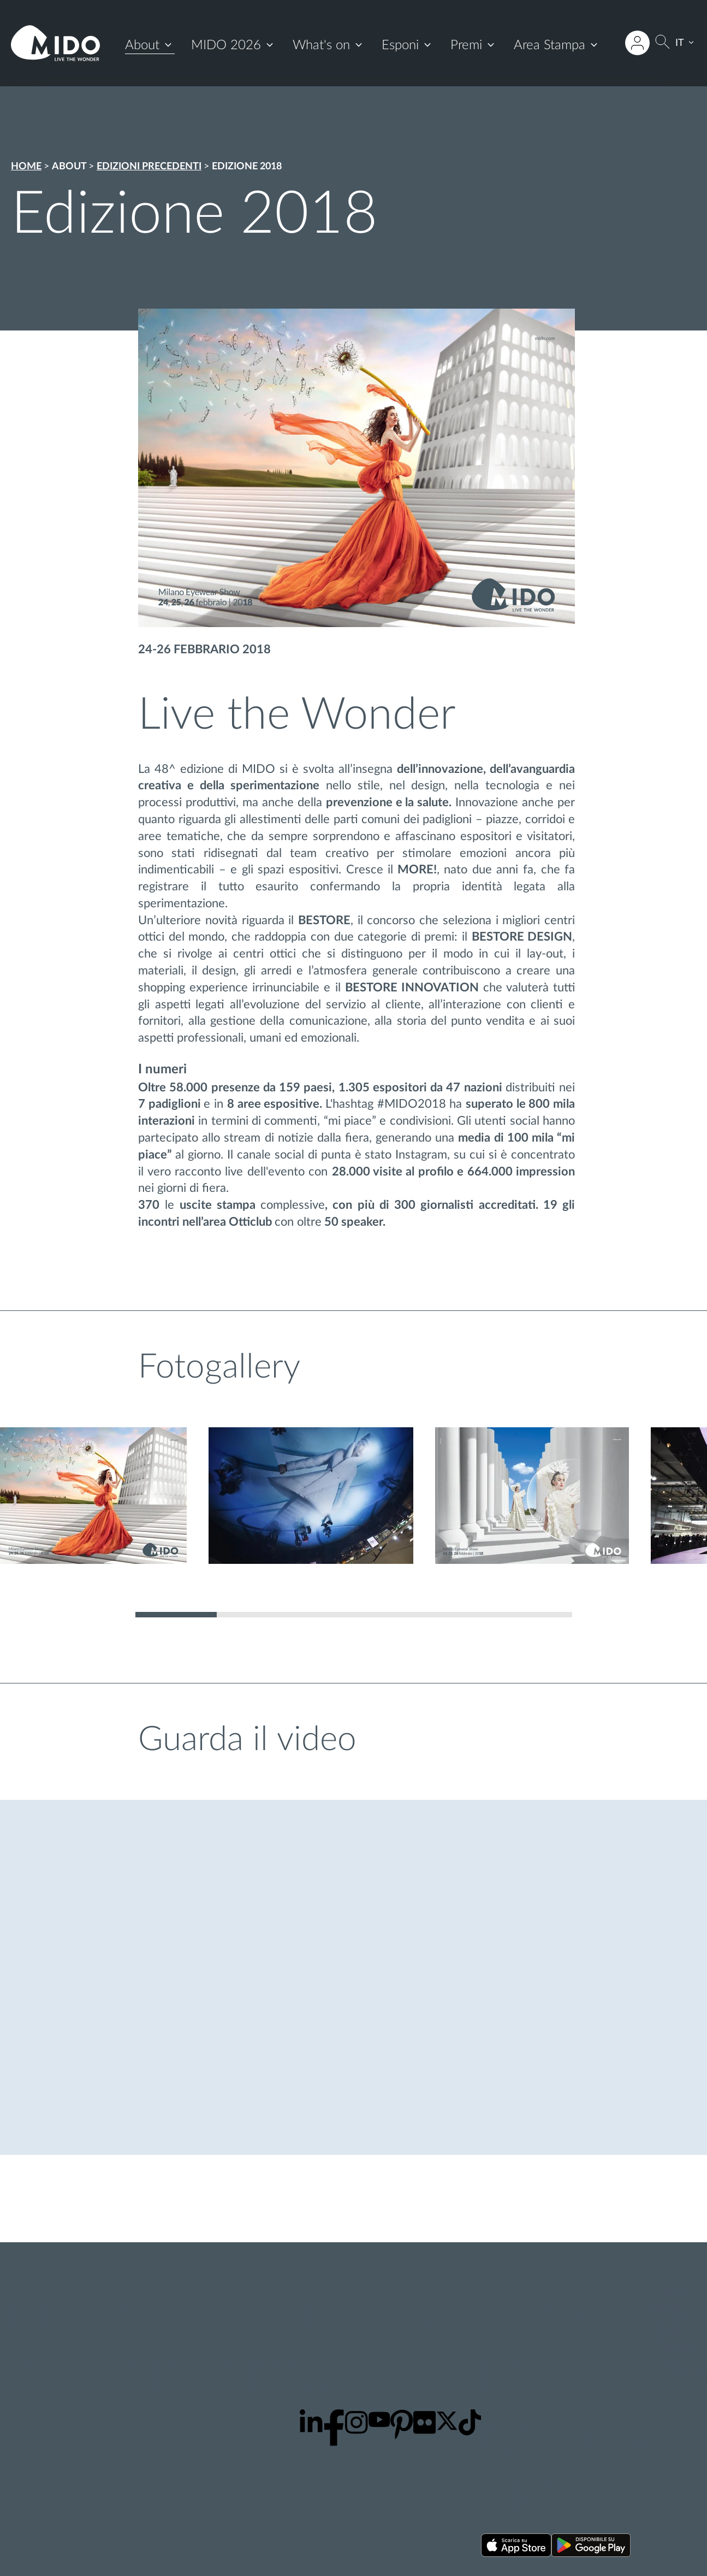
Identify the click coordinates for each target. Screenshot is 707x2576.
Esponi (400, 45)
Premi (466, 45)
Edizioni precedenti (149, 167)
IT (680, 43)
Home (26, 167)
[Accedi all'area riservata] (638, 43)
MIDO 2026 (226, 45)
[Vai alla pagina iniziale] (55, 43)
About (142, 45)
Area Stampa (549, 45)
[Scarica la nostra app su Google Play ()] (591, 2547)
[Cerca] (663, 43)
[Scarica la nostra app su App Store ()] (516, 2547)
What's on (321, 45)
